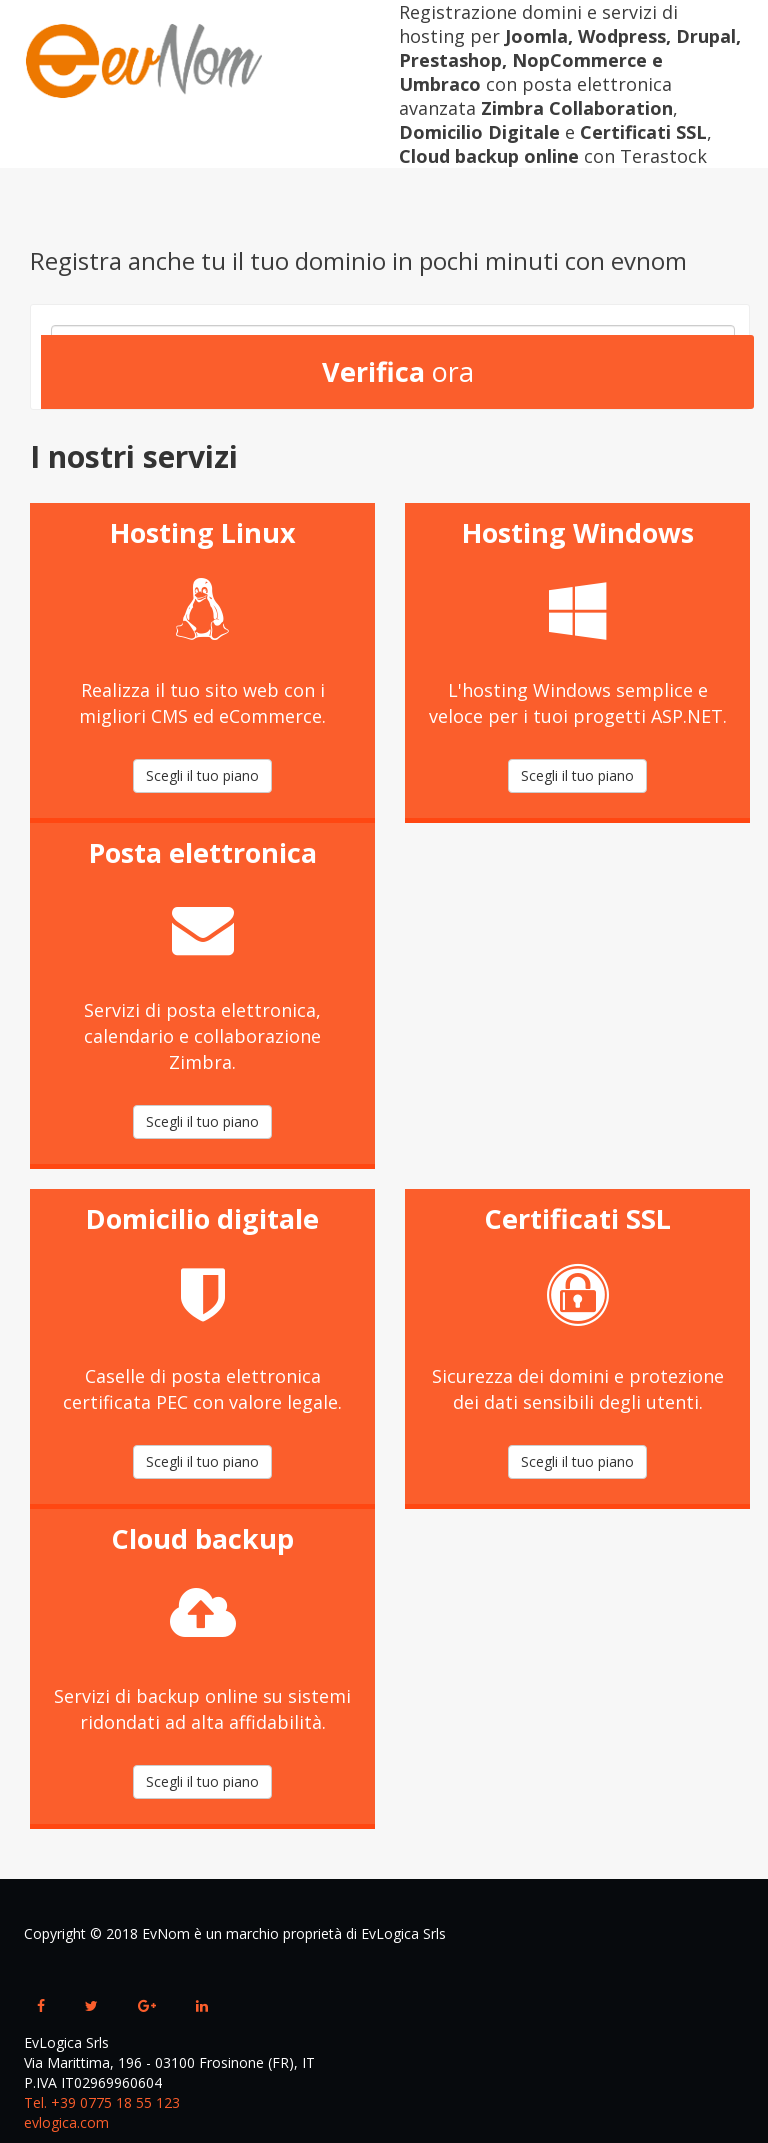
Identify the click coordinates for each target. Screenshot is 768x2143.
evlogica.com (66, 2122)
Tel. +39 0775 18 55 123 (102, 2102)
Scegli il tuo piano (202, 775)
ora (398, 371)
